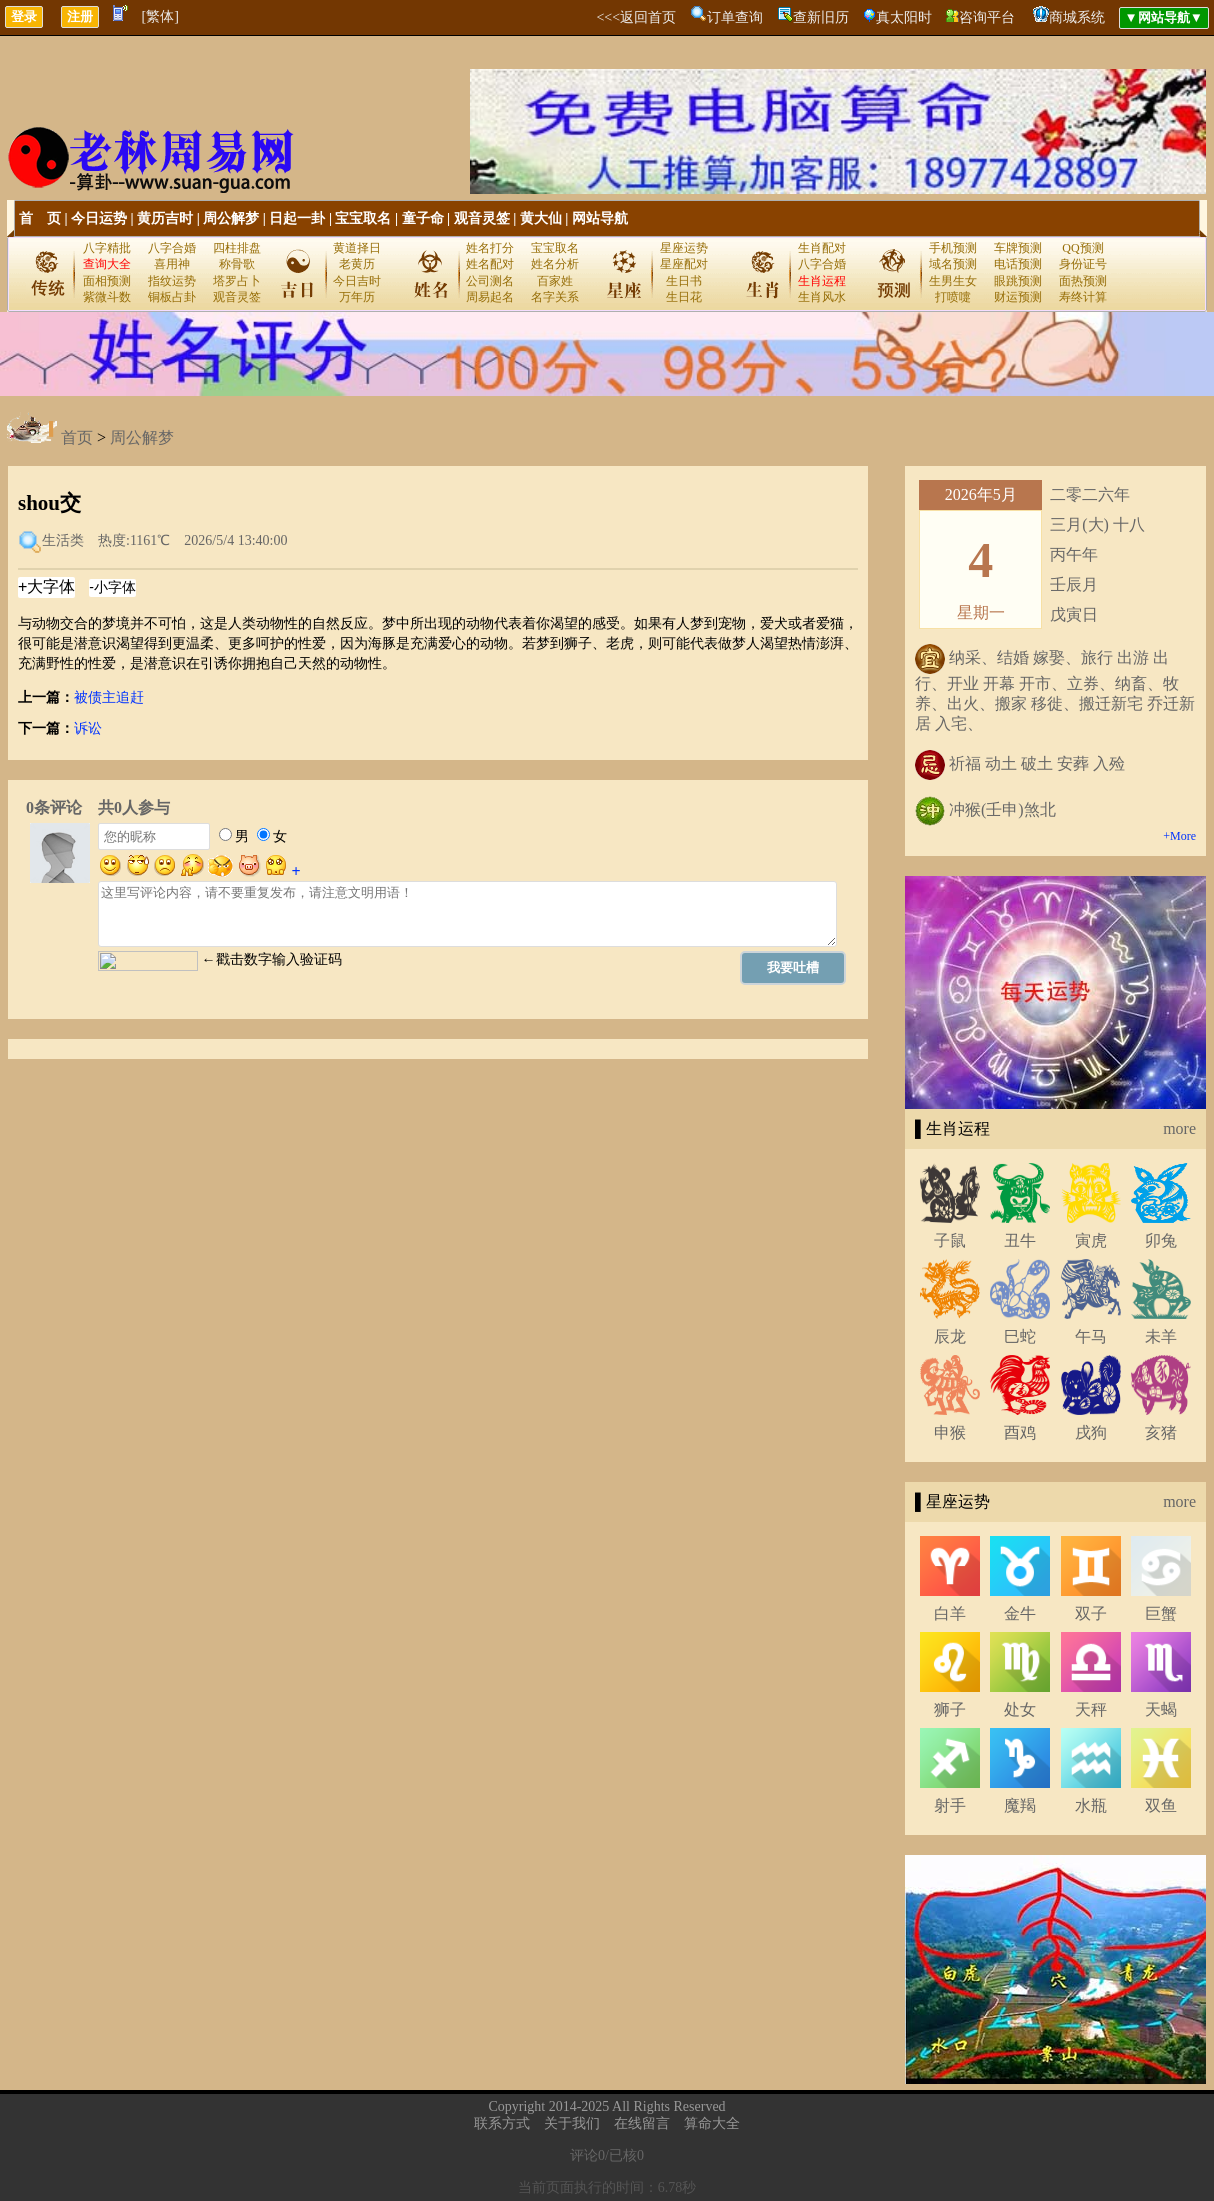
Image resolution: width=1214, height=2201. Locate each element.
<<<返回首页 (636, 17)
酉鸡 (1020, 1432)
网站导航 (600, 218)
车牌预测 (1018, 248)
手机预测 (953, 248)
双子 (1091, 1613)
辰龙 (950, 1336)
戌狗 (1091, 1432)
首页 (77, 437)
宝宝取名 (363, 218)
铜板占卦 (172, 297)
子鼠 (950, 1240)
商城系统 (1077, 17)
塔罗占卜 (237, 281)
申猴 (950, 1432)
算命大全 (712, 2123)
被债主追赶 (109, 697)
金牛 (1020, 1613)
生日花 (684, 297)
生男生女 (953, 281)
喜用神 (172, 264)
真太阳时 (904, 17)
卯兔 (1161, 1240)
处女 (1020, 1709)
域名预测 (953, 264)
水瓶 (1091, 1805)
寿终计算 (1083, 297)
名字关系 (555, 297)
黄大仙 (541, 218)
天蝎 (1161, 1709)
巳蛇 (1020, 1336)
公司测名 (490, 281)
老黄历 (357, 264)
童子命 (423, 218)
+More (1179, 836)
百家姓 (555, 281)
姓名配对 (490, 264)
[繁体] (160, 16)
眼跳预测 (1018, 281)
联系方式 (502, 2123)
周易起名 (490, 297)
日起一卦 (297, 218)
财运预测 (1018, 297)
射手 (950, 1805)
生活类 (63, 541)
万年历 (357, 297)
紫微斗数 (107, 297)
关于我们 (572, 2123)
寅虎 (1091, 1240)
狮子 (950, 1709)
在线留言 (642, 2123)
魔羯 (1020, 1805)
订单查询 (735, 17)
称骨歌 (237, 264)
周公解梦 (231, 218)
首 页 (40, 218)
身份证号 (1083, 264)
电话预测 (1018, 264)
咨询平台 (987, 17)
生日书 (684, 281)
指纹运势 (172, 281)
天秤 (1091, 1709)
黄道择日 (357, 248)
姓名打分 (490, 248)
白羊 (950, 1613)
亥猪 (1161, 1432)
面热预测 (1083, 281)
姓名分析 (555, 264)
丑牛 (1020, 1240)
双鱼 (1161, 1805)
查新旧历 (821, 17)
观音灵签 (482, 218)
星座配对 (684, 264)
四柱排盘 (237, 248)
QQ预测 (1082, 248)
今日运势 (99, 218)
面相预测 (107, 281)
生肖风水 (822, 297)
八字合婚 (172, 248)
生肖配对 (822, 248)
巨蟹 (1161, 1613)
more (1179, 1128)
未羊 (1161, 1336)
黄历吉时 (165, 218)
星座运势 (684, 248)
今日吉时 (357, 281)
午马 (1091, 1336)
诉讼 (88, 728)
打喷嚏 (953, 297)
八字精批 (107, 248)
